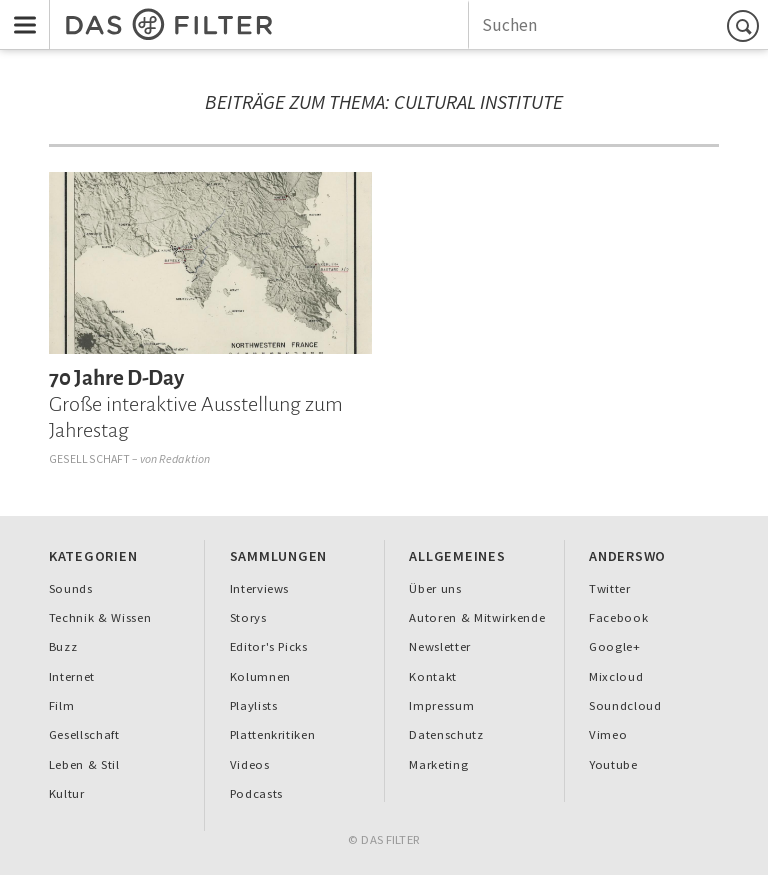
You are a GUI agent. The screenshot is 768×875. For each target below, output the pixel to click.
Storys (248, 617)
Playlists (254, 705)
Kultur (67, 793)
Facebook (618, 617)
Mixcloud (616, 676)
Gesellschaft (89, 458)
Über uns (435, 588)
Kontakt (433, 676)
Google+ (615, 646)
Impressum (441, 705)
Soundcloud (625, 705)
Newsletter (440, 646)
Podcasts (256, 793)
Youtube (613, 764)
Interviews (260, 588)
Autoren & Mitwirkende (477, 617)
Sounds (71, 588)
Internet (72, 676)
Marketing (438, 764)
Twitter (610, 588)
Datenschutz (446, 734)
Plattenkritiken (273, 734)
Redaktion (184, 458)
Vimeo (608, 734)
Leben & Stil (84, 764)
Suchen (746, 25)
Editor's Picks (269, 646)
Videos (250, 764)
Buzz (63, 646)
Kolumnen (260, 676)
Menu (19, 12)
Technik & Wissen (100, 617)
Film (62, 705)
